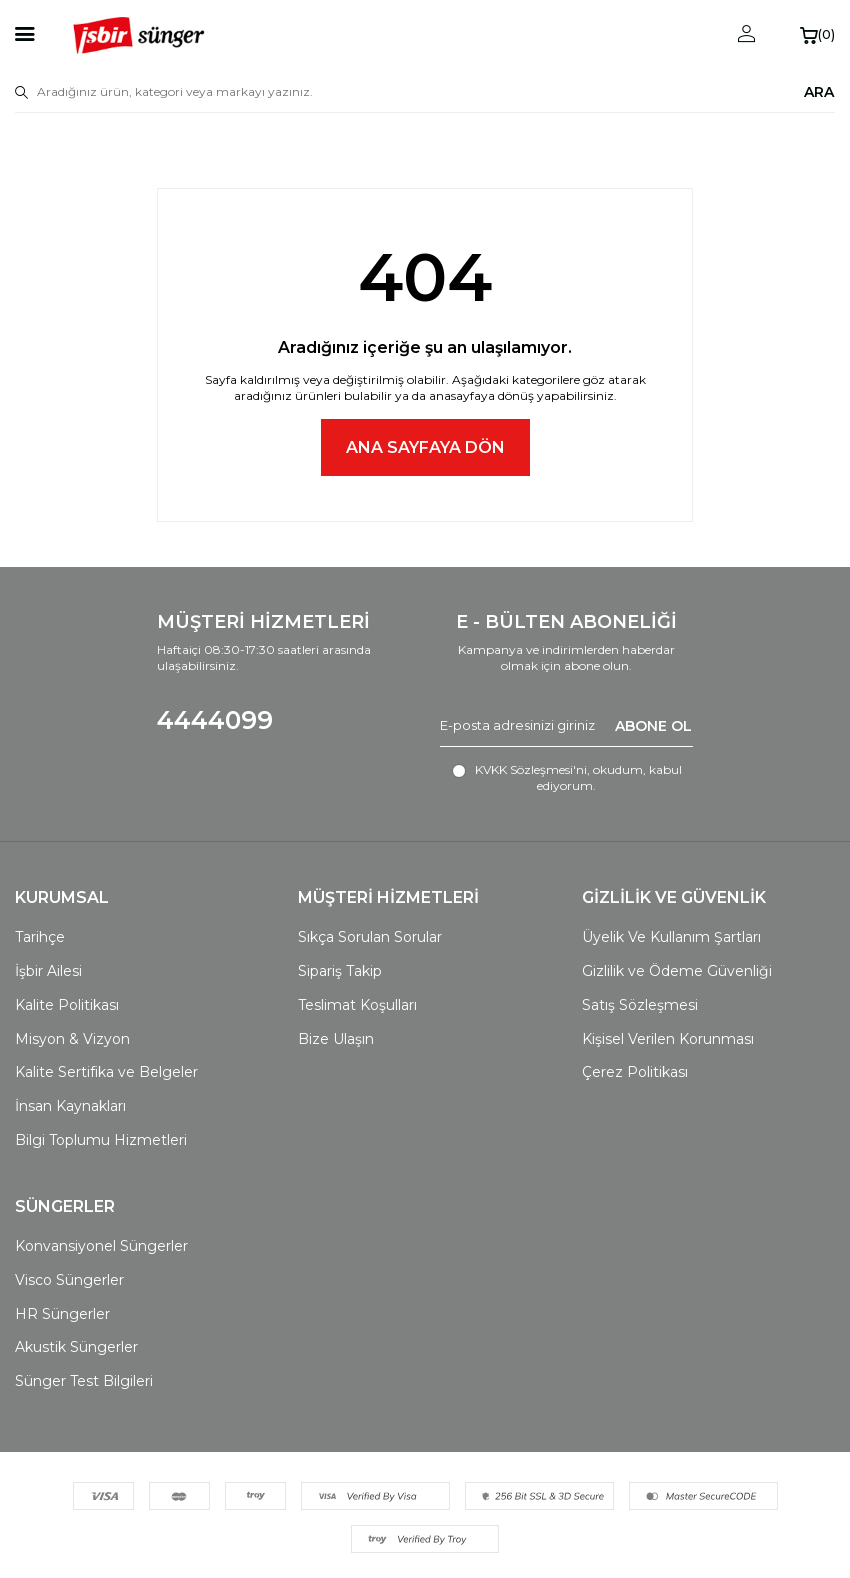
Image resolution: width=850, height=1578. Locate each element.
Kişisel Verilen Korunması (668, 1039)
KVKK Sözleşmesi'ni (531, 769)
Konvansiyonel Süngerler (101, 1246)
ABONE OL (653, 725)
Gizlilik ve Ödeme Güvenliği (677, 971)
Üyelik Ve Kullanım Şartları (671, 937)
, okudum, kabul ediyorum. (567, 777)
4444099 (215, 720)
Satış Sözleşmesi (640, 1005)
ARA (819, 91)
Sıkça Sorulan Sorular (370, 937)
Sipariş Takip (340, 971)
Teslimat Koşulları (357, 1005)
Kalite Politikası (67, 1005)
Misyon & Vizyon (72, 1039)
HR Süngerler (62, 1314)
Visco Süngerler (69, 1280)
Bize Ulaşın (336, 1039)
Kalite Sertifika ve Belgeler (106, 1072)
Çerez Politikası (635, 1072)
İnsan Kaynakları (70, 1106)
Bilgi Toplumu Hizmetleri (101, 1140)
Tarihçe (40, 937)
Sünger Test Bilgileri (84, 1381)
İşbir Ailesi (48, 971)
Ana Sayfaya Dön (425, 447)
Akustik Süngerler (76, 1347)
